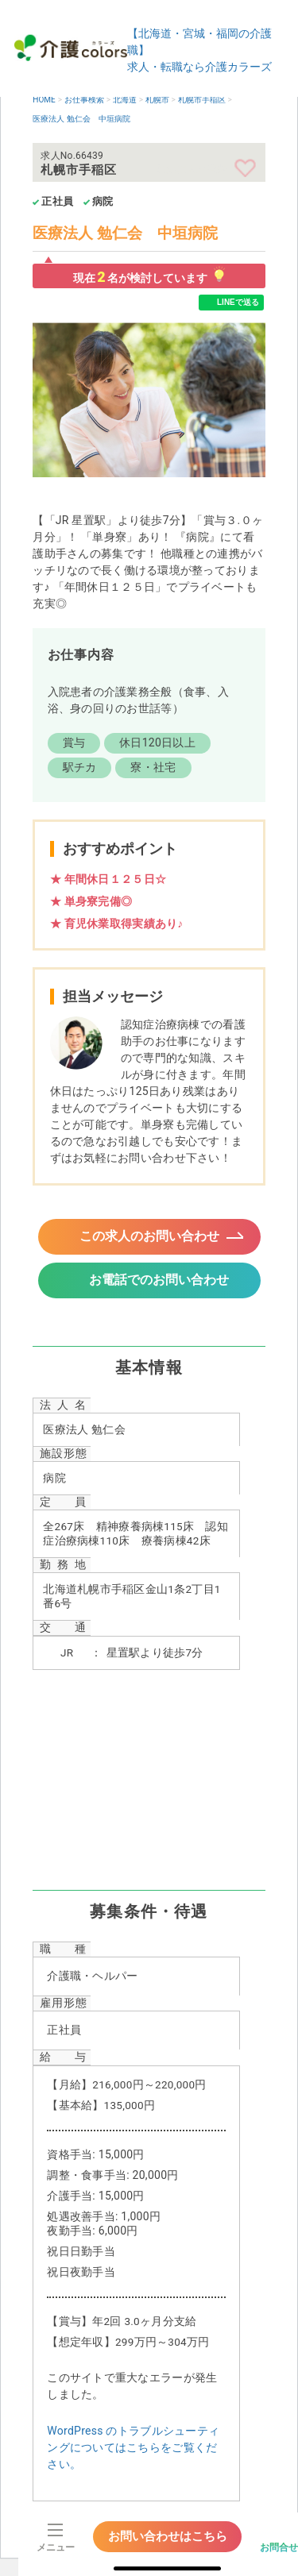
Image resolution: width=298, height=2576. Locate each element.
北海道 (125, 99)
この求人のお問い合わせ (149, 1236)
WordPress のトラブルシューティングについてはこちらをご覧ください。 (133, 2447)
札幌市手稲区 (202, 99)
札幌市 (157, 99)
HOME (44, 99)
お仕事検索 (84, 99)
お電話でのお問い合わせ (159, 1279)
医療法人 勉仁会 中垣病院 (81, 118)
